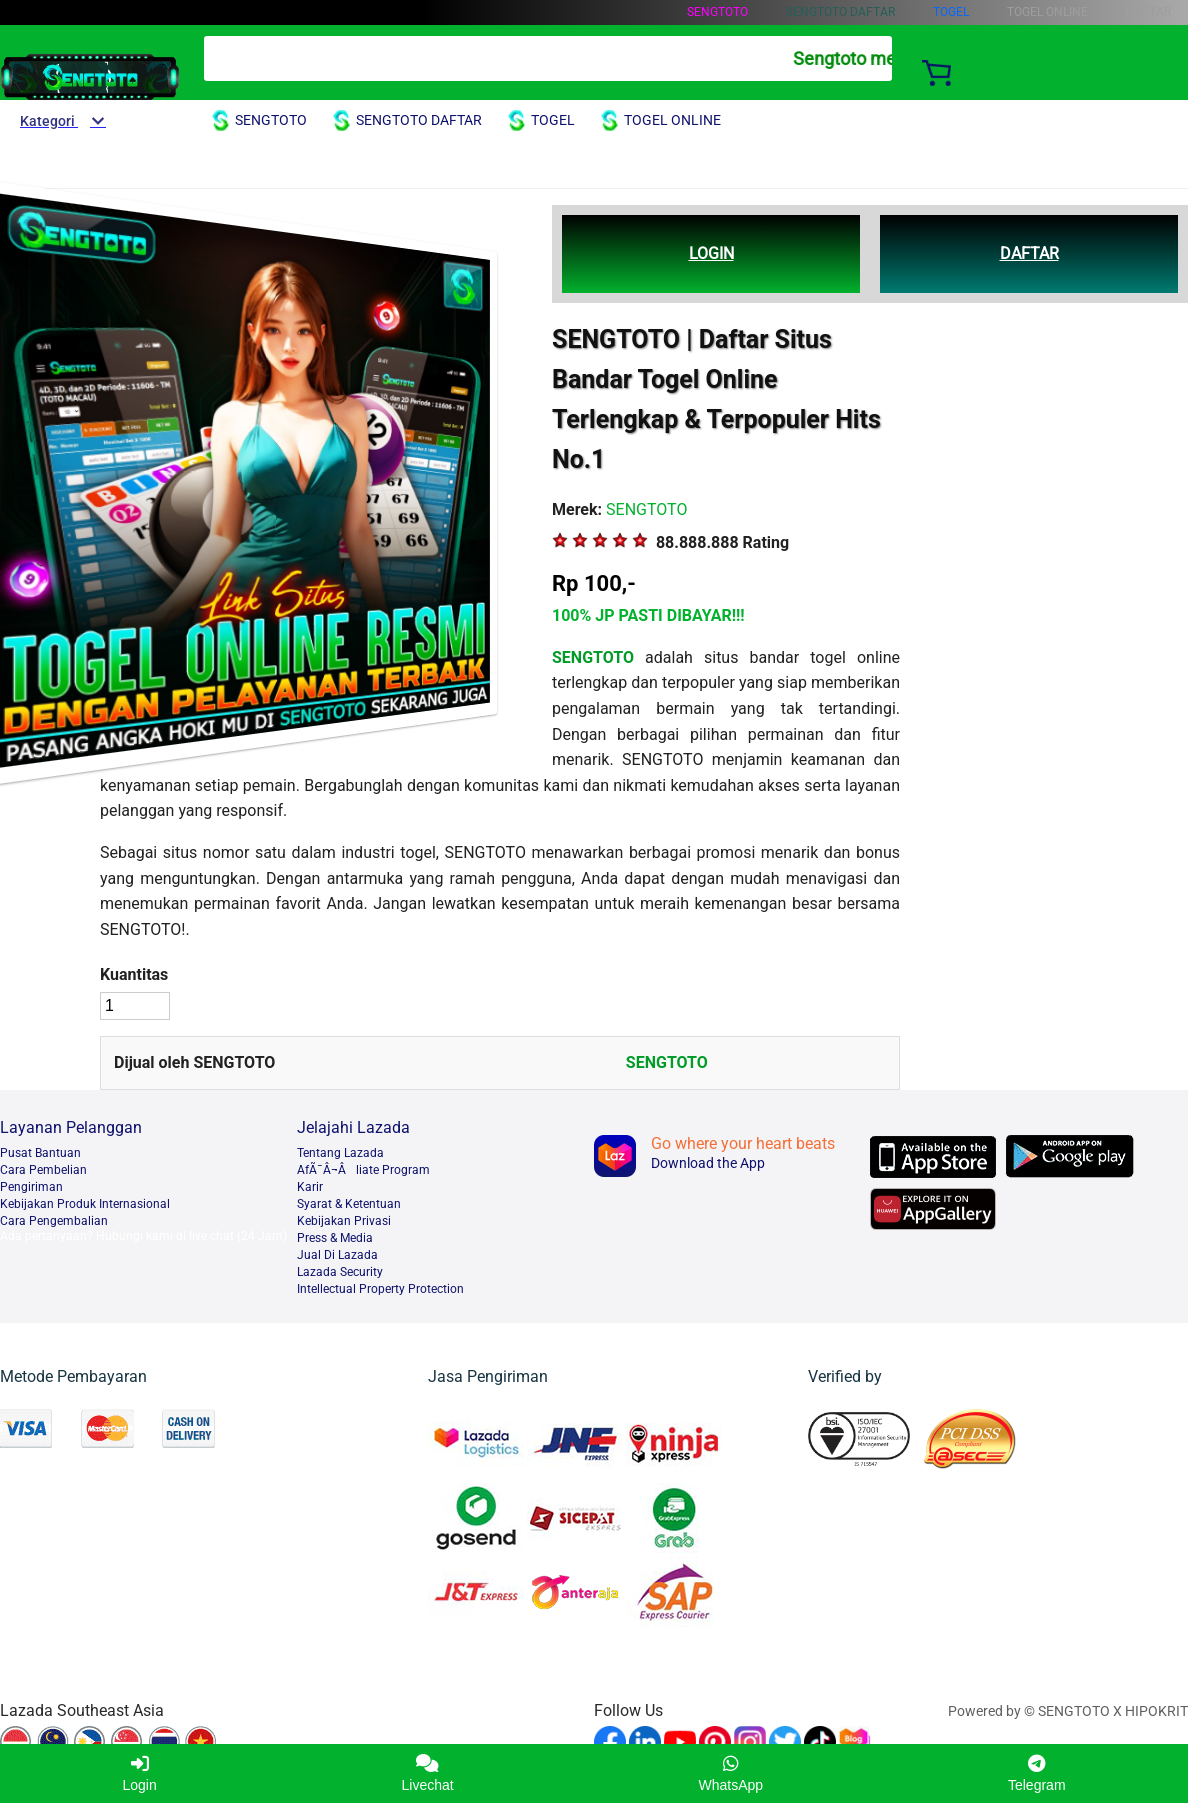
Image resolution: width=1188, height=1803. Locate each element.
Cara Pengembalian (54, 1221)
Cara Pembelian (43, 1170)
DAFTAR (1029, 253)
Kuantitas (134, 974)
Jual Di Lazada (337, 1255)
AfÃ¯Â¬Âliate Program (363, 1170)
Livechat (428, 1773)
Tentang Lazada (340, 1153)
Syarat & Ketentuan (349, 1204)
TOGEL (951, 12)
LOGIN (711, 253)
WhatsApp (731, 1773)
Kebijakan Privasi (344, 1221)
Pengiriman (31, 1187)
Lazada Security (340, 1272)
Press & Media (335, 1238)
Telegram (1037, 1773)
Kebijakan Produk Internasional (85, 1204)
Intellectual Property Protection (380, 1289)
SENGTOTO (717, 12)
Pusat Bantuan (40, 1153)
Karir (310, 1187)
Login (139, 1773)
